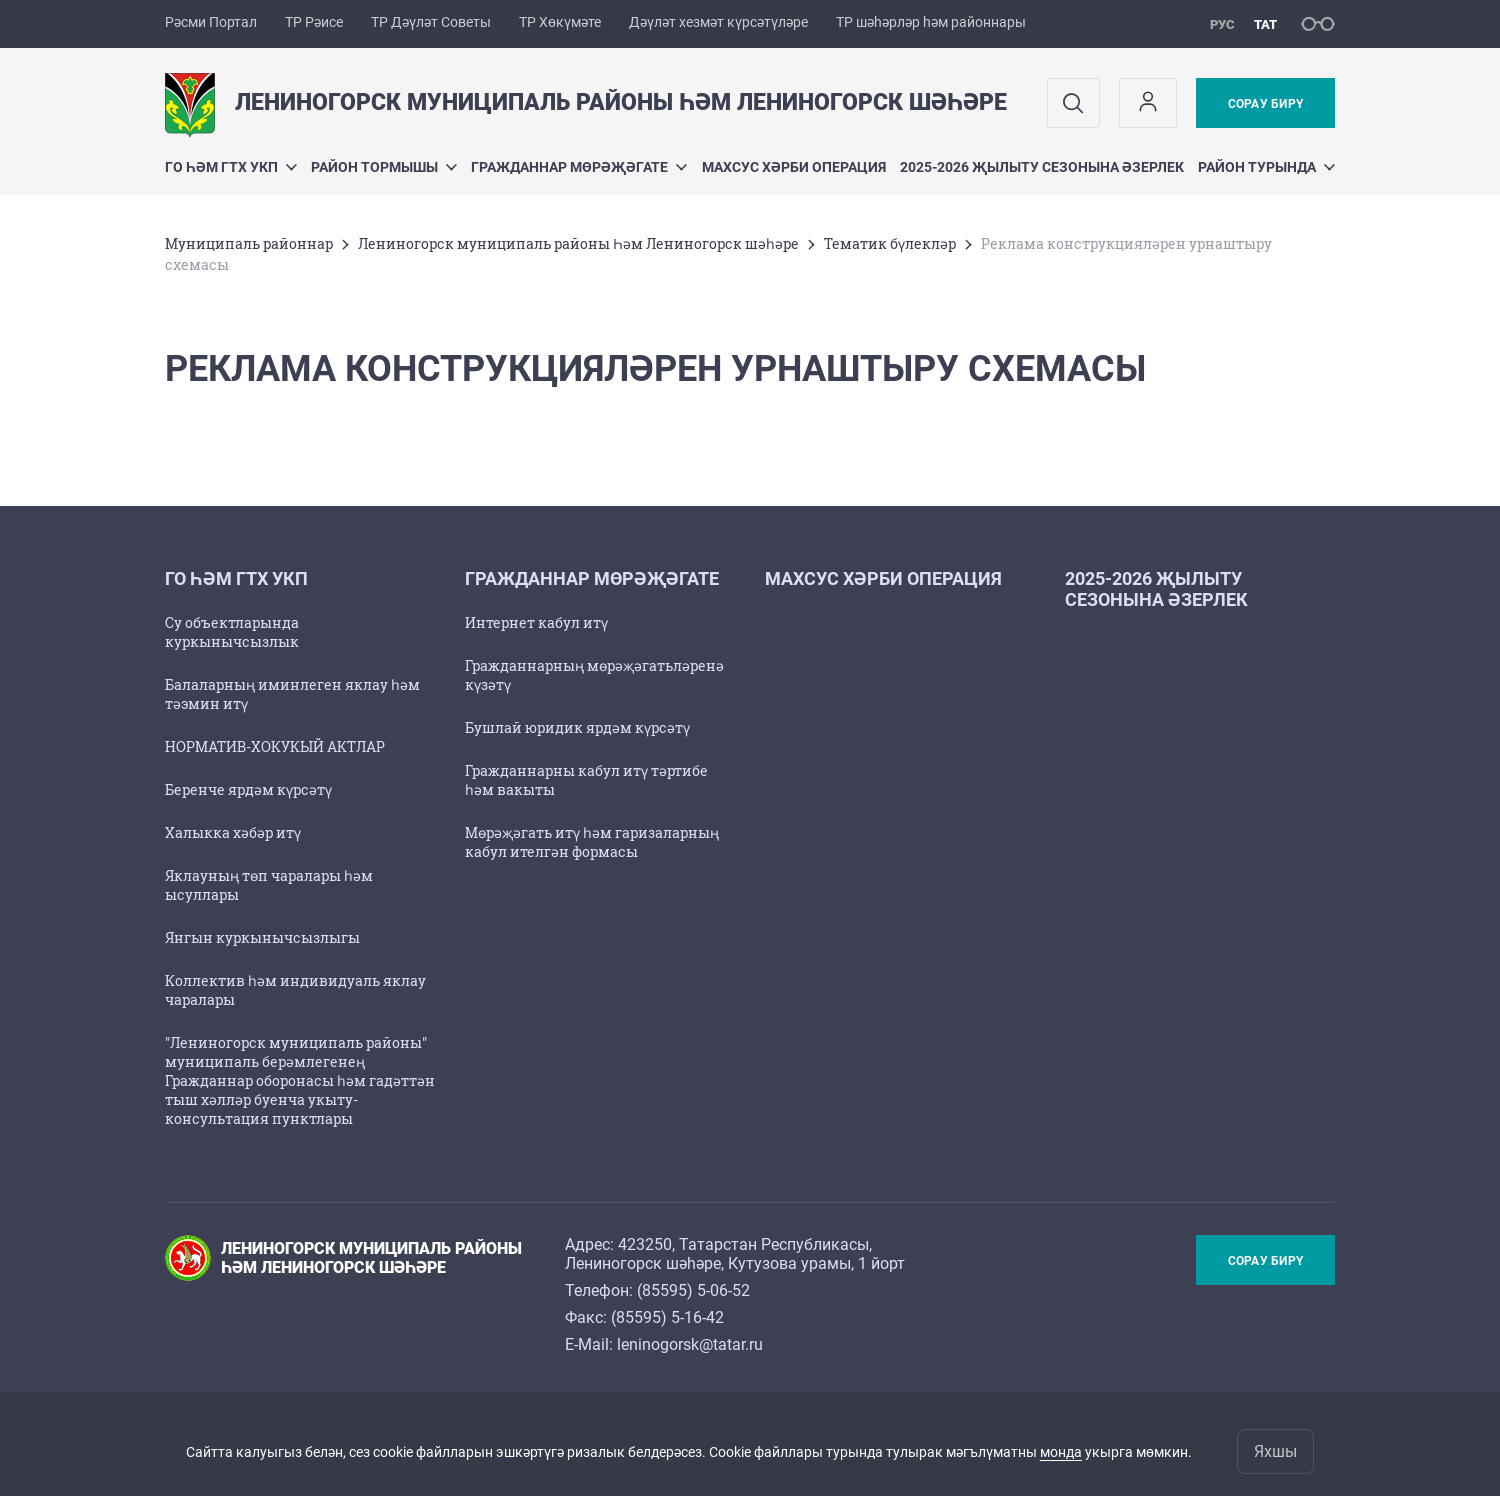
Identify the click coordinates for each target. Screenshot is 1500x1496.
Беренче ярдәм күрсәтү (248, 789)
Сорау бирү (1265, 104)
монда (1061, 1452)
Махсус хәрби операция (794, 167)
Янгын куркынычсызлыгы (262, 937)
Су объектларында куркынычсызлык (232, 632)
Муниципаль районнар (249, 243)
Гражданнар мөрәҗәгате (579, 167)
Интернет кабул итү (536, 622)
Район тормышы (384, 167)
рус (1222, 24)
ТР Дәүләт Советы (431, 22)
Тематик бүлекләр (890, 243)
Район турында (1266, 167)
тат (1265, 24)
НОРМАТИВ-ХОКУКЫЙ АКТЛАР (275, 746)
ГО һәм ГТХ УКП (231, 167)
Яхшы (1275, 1451)
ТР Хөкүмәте (560, 22)
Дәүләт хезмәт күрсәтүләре (718, 22)
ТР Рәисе (314, 22)
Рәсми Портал (211, 22)
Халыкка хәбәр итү (233, 832)
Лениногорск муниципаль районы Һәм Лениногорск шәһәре (578, 243)
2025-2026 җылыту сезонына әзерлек (1042, 167)
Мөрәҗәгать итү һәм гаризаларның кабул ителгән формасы (592, 842)
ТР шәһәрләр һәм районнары (931, 22)
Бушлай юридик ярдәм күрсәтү (577, 727)
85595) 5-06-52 (696, 1290)
